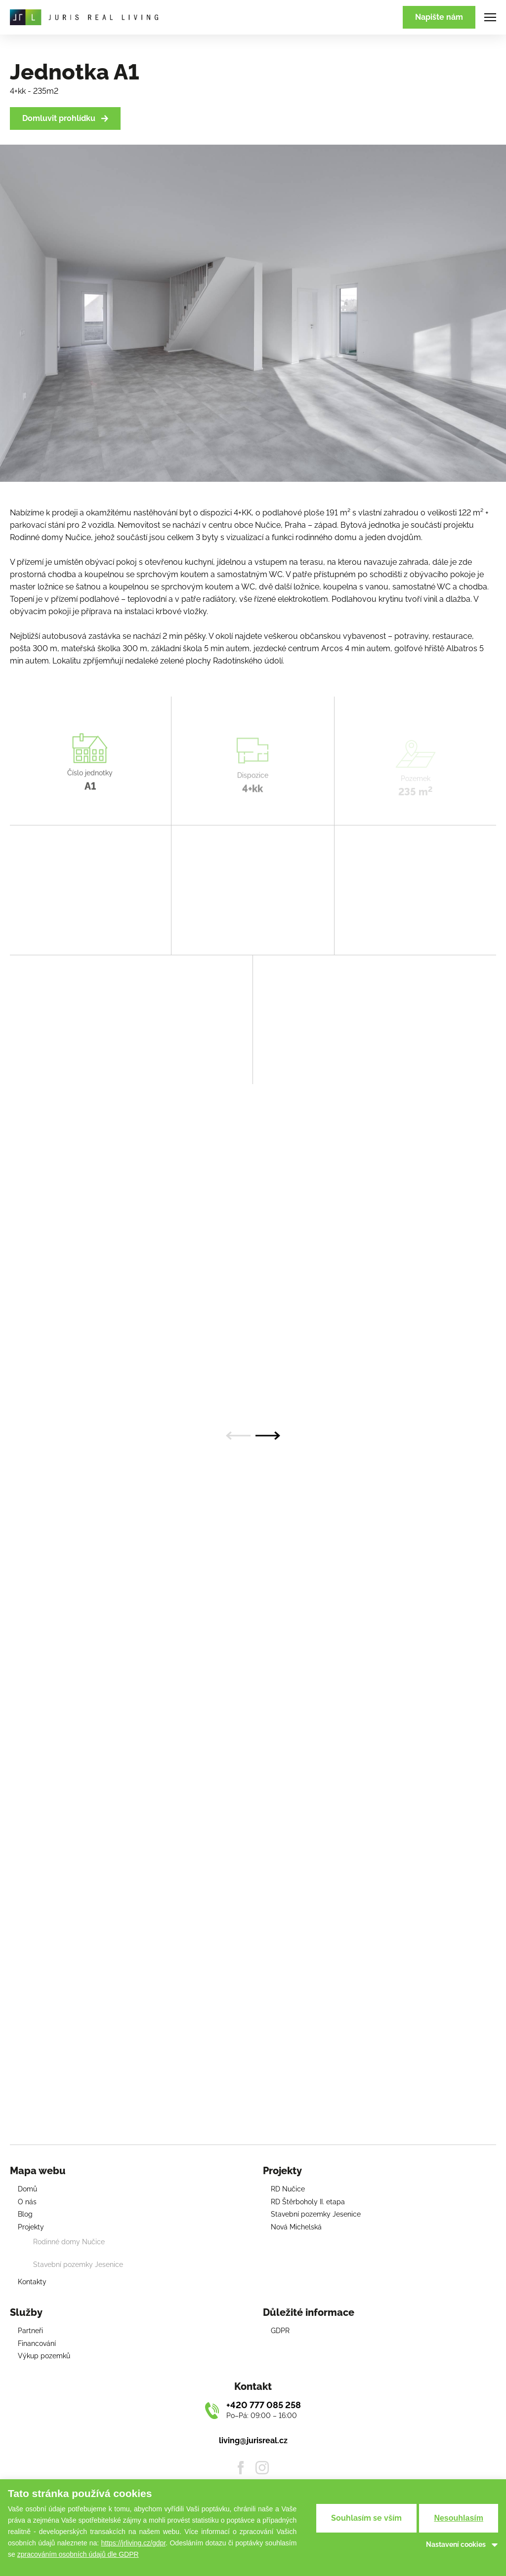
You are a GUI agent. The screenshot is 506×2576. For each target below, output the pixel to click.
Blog (25, 2214)
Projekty (31, 2227)
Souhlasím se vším (366, 2518)
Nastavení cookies (456, 2544)
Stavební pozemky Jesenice (78, 2264)
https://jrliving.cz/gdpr (133, 2543)
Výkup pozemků (44, 2356)
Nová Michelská (296, 2227)
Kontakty (32, 2282)
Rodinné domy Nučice (69, 2242)
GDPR (280, 2331)
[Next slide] (267, 1436)
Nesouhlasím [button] (458, 2518)
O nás (27, 2202)
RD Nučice (288, 2189)
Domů (27, 2189)
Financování (37, 2343)
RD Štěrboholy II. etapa (308, 2202)
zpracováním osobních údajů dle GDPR (78, 2554)
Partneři (30, 2331)
